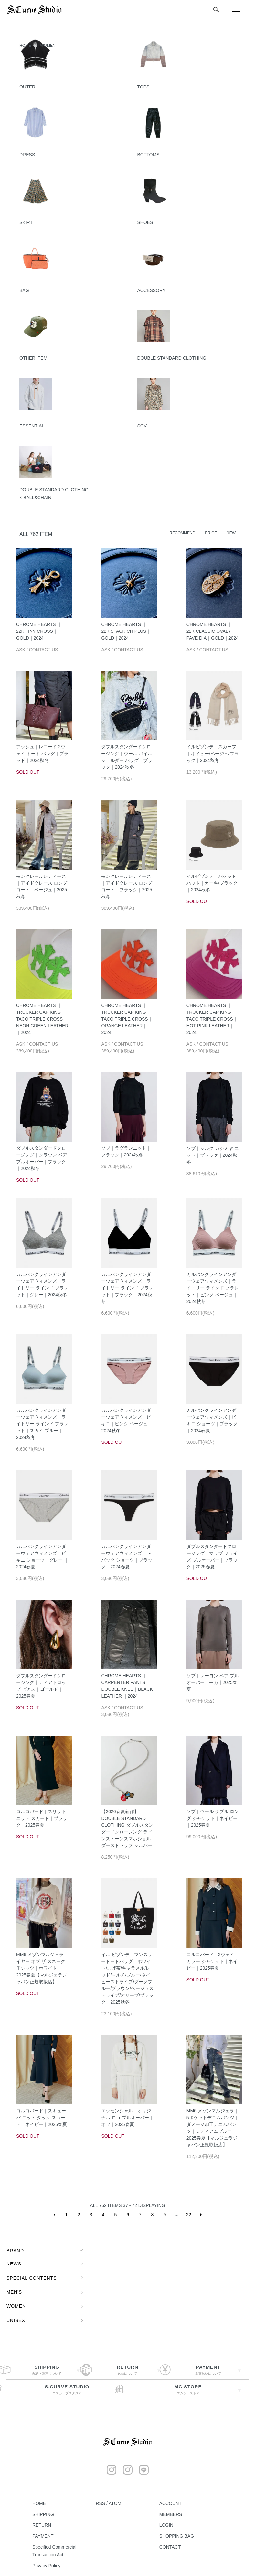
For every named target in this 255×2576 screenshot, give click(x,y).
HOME (25, 45)
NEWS (13, 2263)
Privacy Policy (46, 2565)
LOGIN (166, 2525)
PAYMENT (43, 2536)
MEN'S (14, 2291)
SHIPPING (43, 2514)
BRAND (15, 2250)
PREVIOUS (54, 2215)
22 (188, 2214)
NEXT (201, 2215)
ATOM (115, 2503)
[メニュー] (235, 9)
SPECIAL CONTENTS (31, 2278)
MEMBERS (170, 2514)
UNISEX (15, 2320)
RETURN (41, 2525)
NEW (231, 533)
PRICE (211, 533)
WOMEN (47, 45)
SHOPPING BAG (176, 2536)
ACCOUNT (170, 2503)
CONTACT (170, 2547)
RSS (100, 2503)
